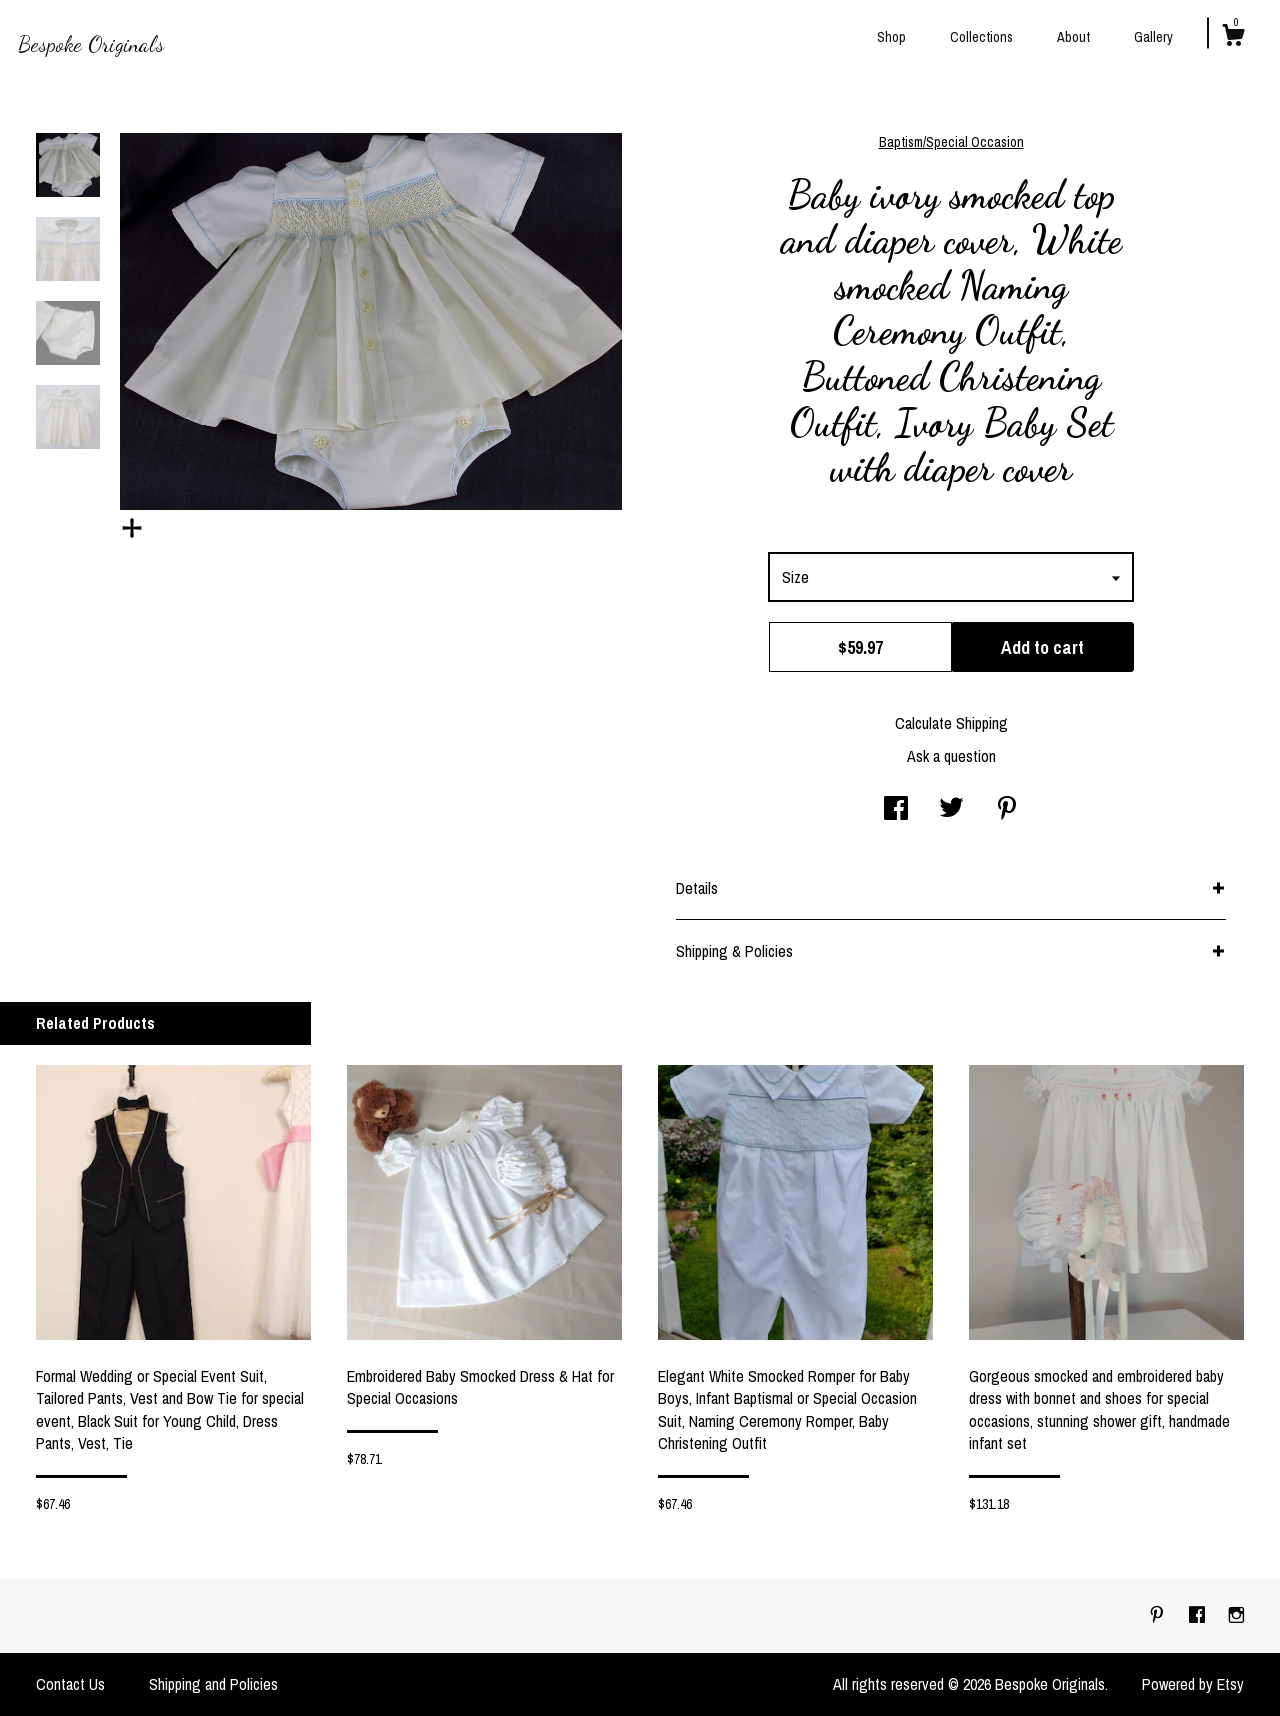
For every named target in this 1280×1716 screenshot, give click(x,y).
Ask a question (951, 756)
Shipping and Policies (213, 1684)
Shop (891, 37)
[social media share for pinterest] (1007, 810)
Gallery (1153, 37)
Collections (981, 37)
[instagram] (1236, 1615)
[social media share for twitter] (951, 810)
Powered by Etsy (1193, 1684)
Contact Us (70, 1684)
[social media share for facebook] (896, 810)
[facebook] (1199, 1615)
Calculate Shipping (951, 723)
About (1073, 37)
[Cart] (1233, 38)
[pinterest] (1159, 1615)
